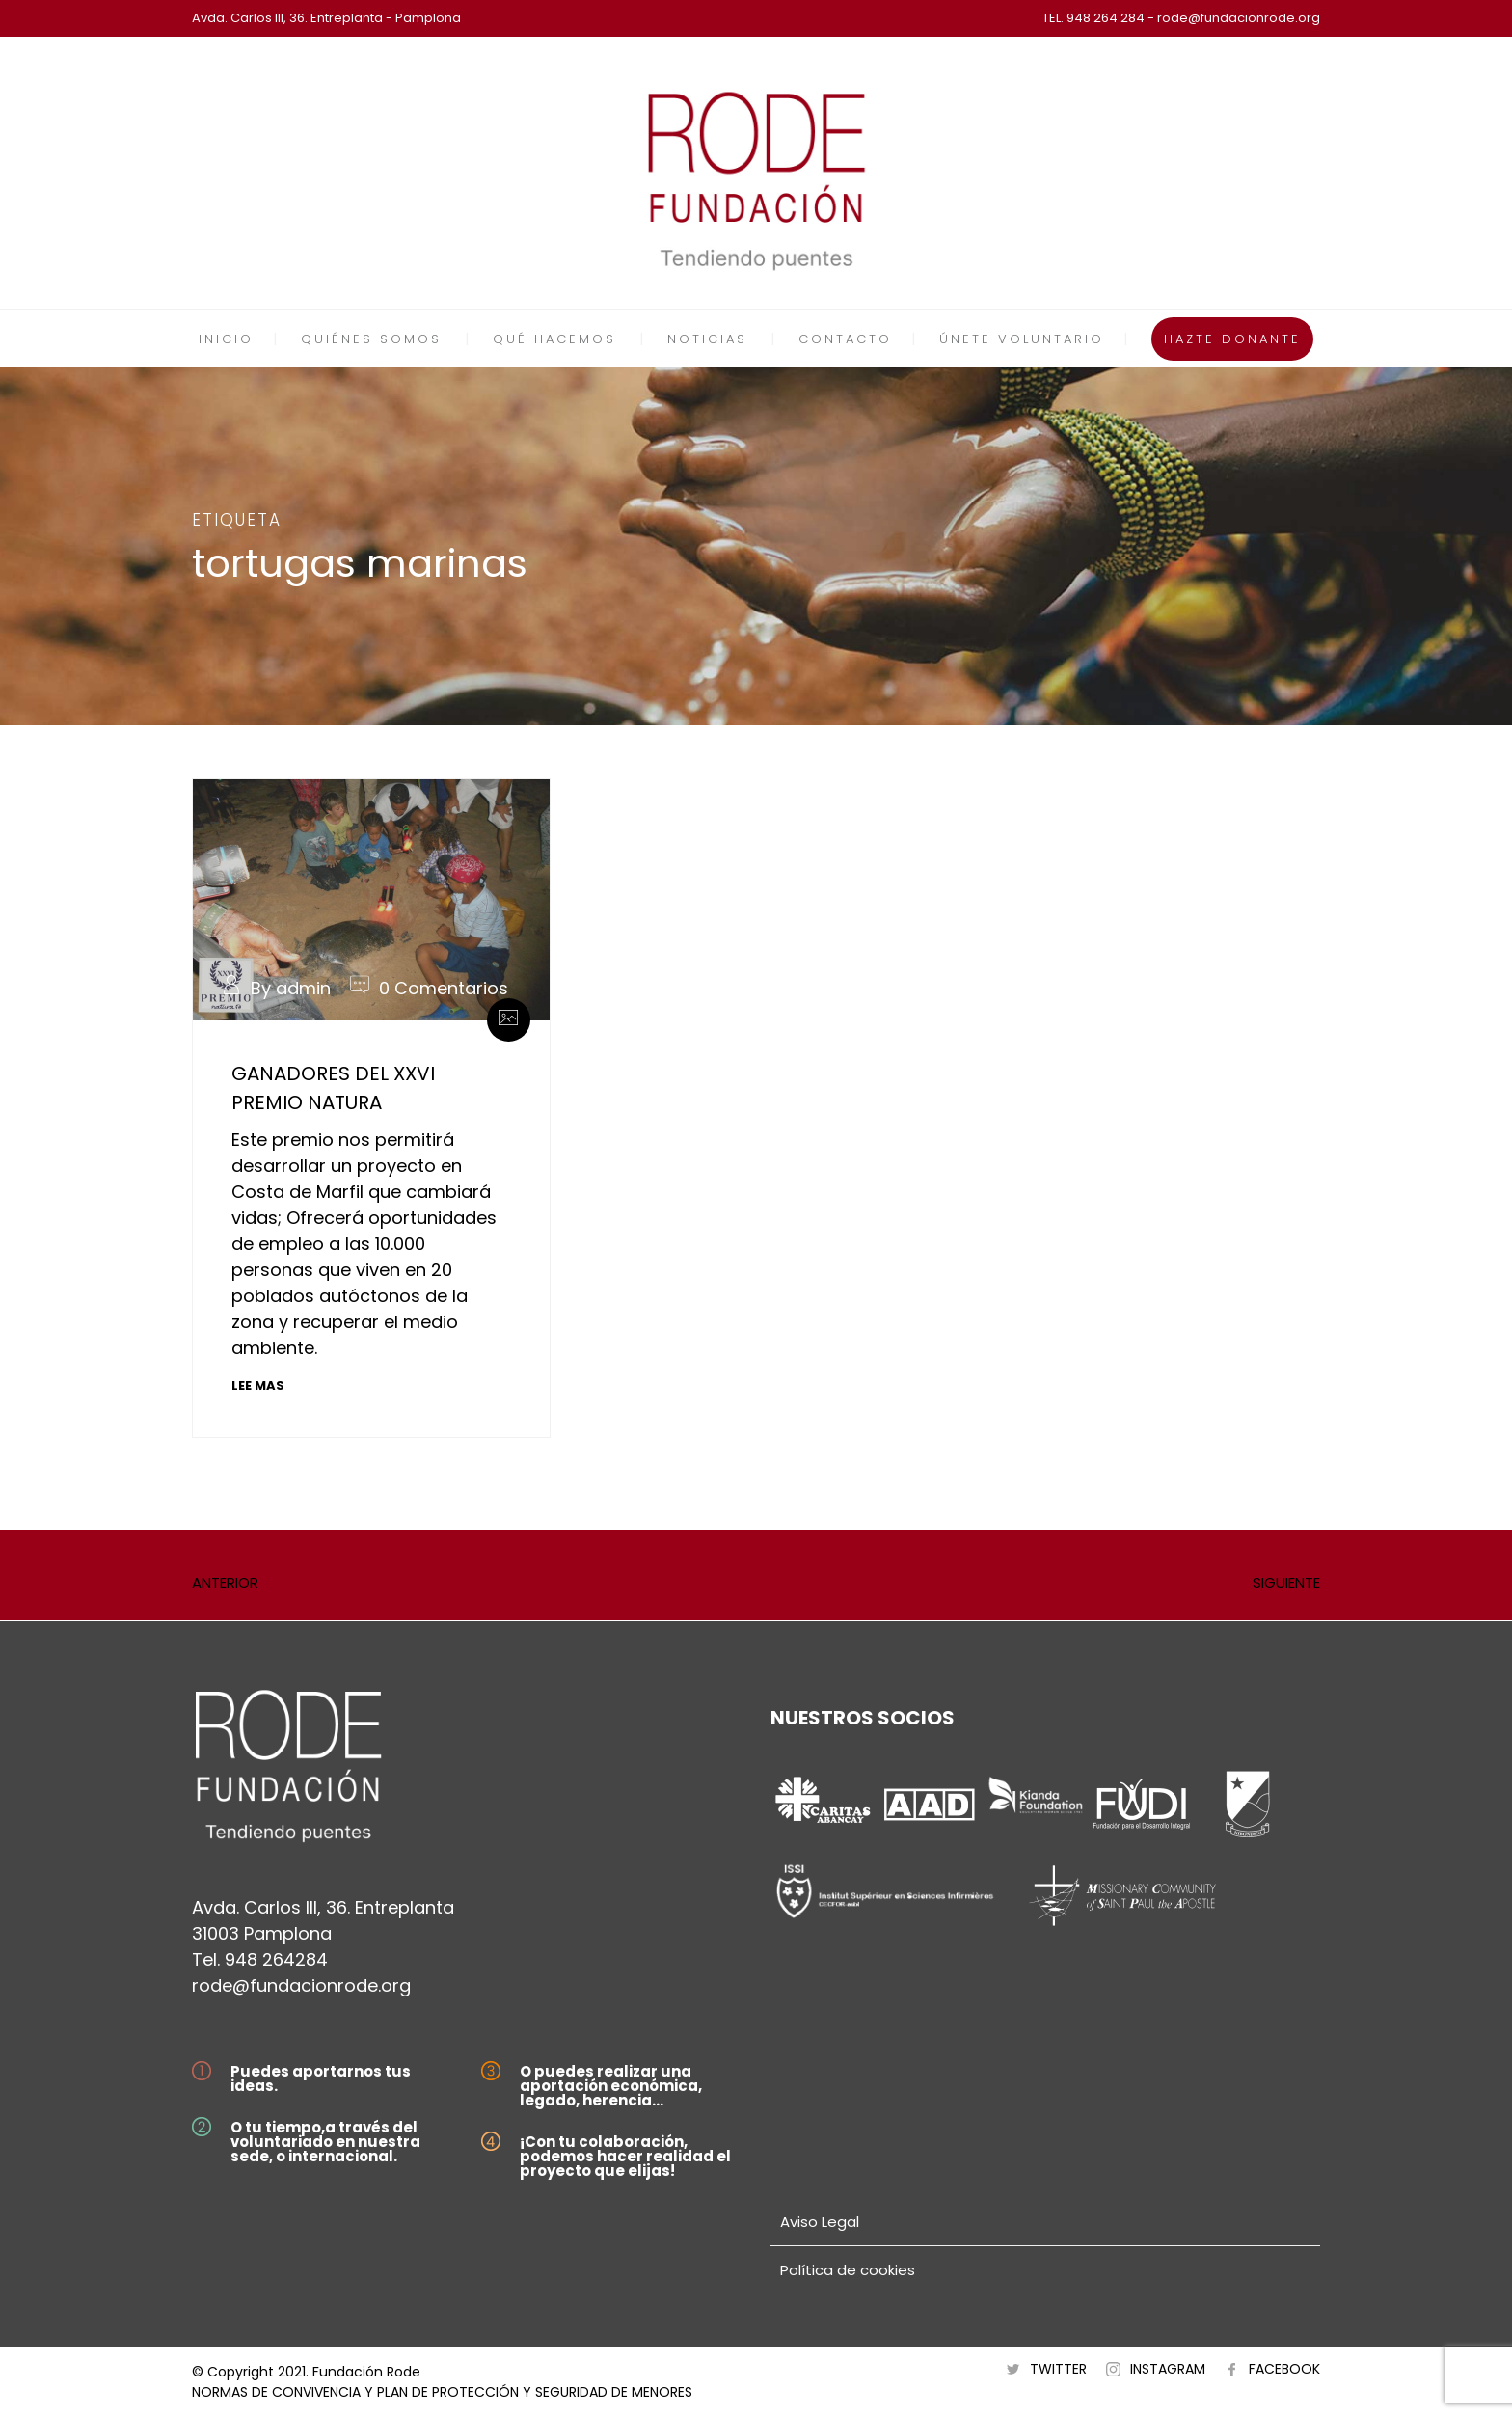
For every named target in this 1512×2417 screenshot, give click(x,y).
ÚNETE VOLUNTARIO (1021, 339)
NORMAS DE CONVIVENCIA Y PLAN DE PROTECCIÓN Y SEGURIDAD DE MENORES (442, 2392)
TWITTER (1058, 2368)
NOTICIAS (707, 339)
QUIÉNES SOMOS (371, 339)
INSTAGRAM (1167, 2368)
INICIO (226, 339)
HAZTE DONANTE (1232, 339)
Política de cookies (847, 2270)
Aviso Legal (819, 2222)
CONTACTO (845, 339)
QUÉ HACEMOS (554, 339)
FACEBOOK (1284, 2368)
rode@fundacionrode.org (301, 1985)
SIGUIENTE (1286, 1582)
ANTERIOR (225, 1582)
